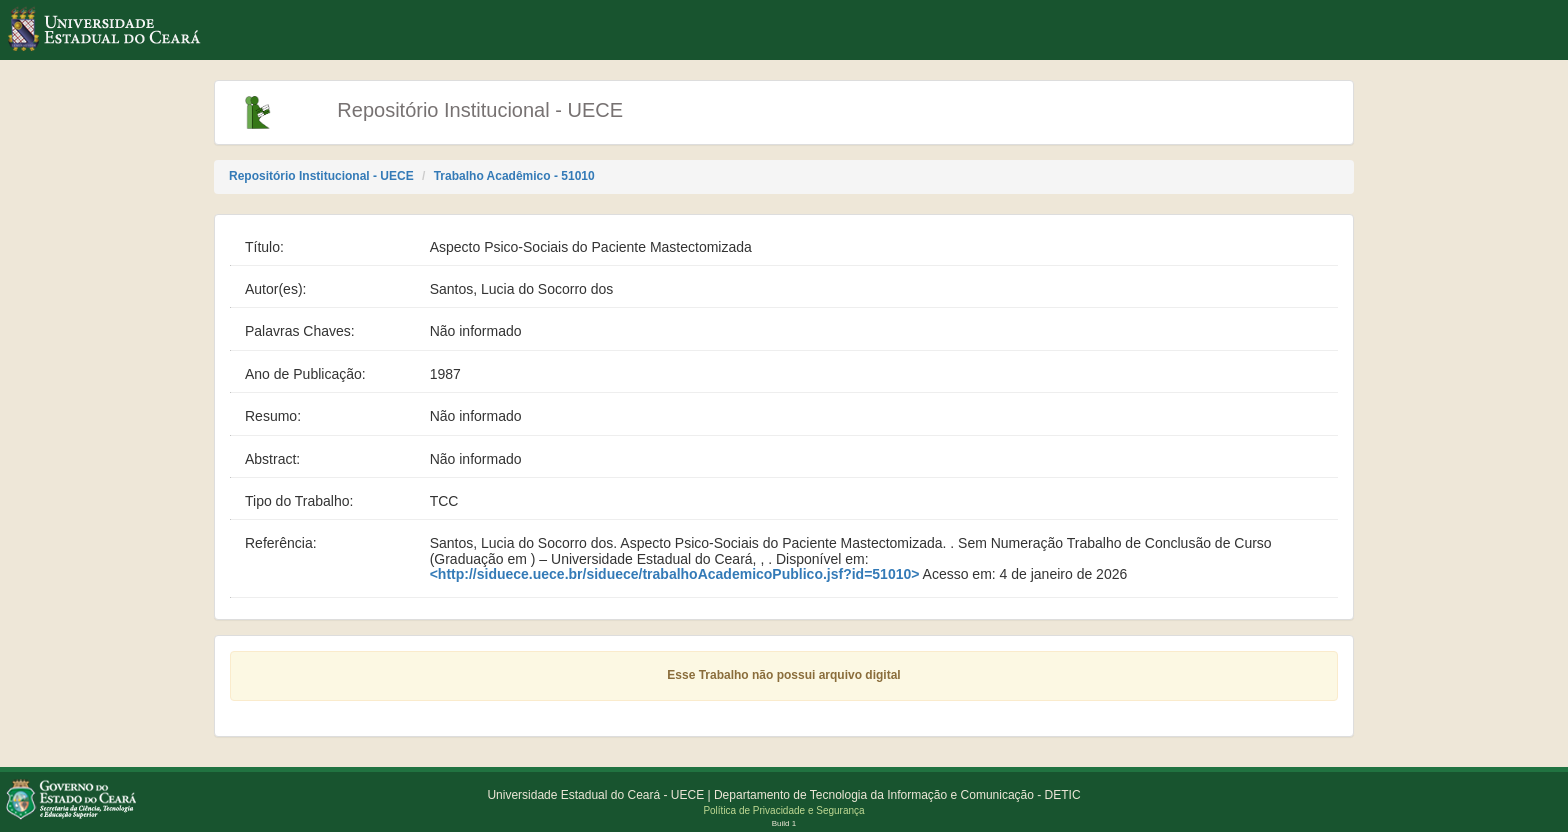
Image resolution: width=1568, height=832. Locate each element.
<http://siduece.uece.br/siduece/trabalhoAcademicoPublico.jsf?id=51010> (675, 574)
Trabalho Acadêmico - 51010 (514, 176)
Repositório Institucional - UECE (321, 176)
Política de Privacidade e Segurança (783, 810)
